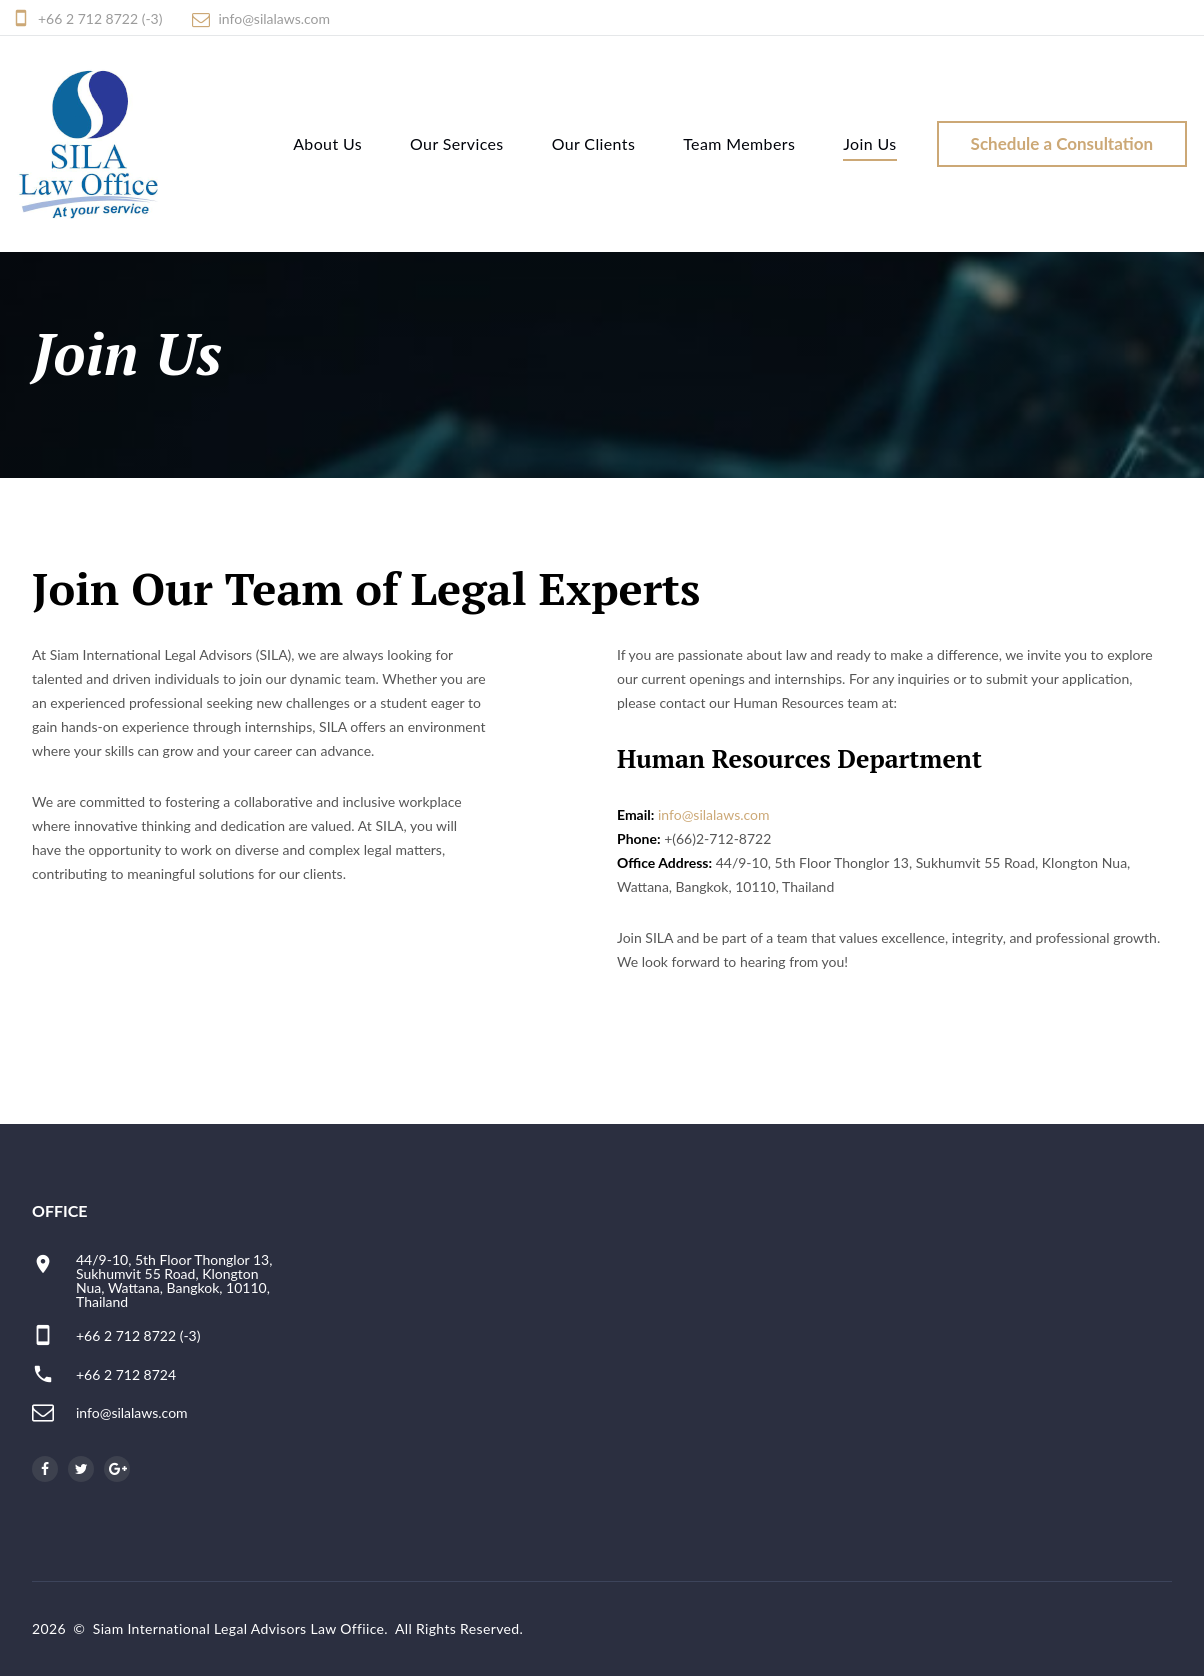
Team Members (739, 143)
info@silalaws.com (274, 19)
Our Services (456, 143)
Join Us (870, 143)
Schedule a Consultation (1062, 143)
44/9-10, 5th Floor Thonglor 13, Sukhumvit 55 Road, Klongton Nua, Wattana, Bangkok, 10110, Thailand (174, 1280)
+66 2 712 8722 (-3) (100, 19)
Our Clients (593, 143)
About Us (326, 143)
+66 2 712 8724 (126, 1375)
